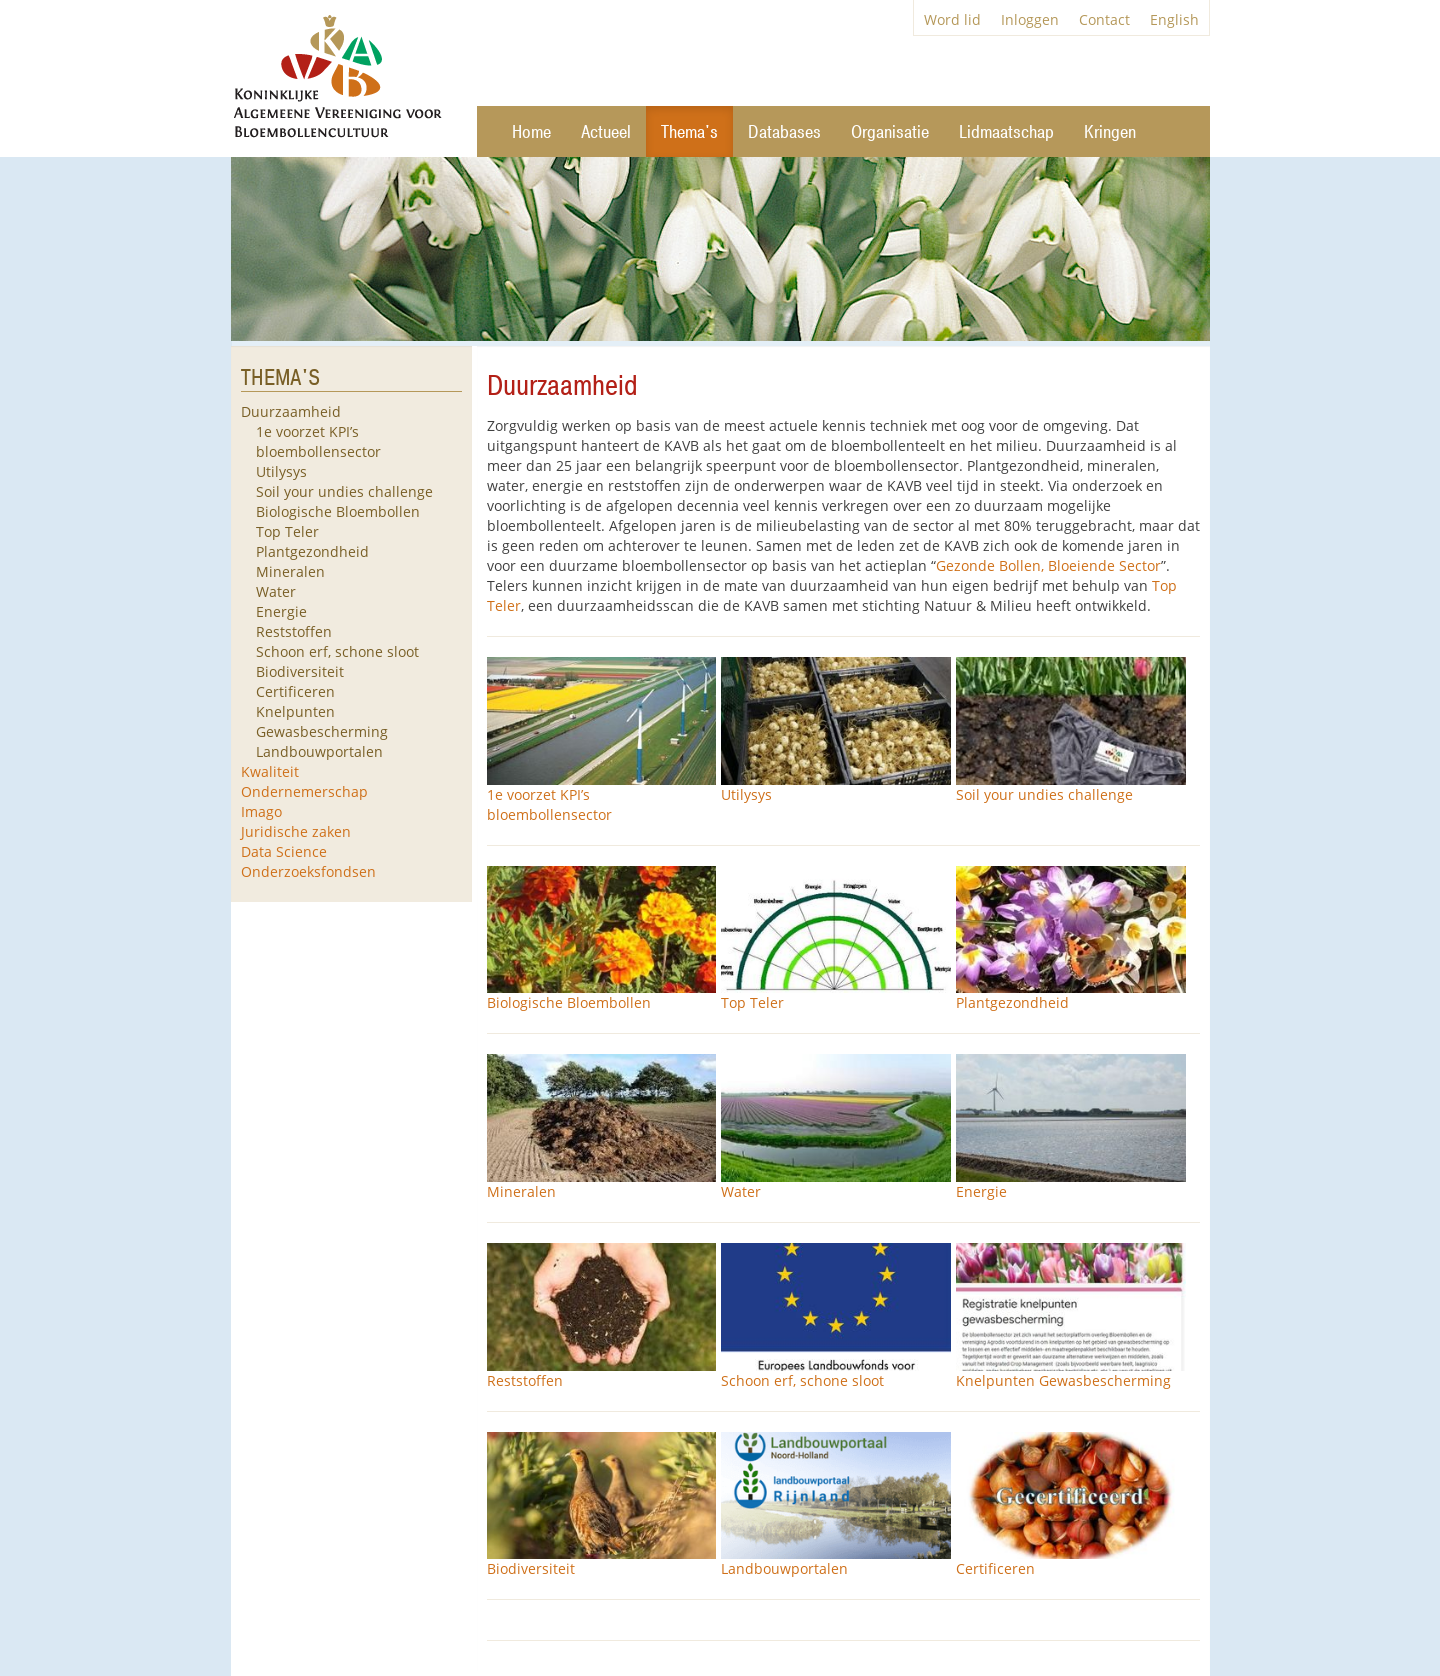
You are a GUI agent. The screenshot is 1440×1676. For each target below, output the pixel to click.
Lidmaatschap (1006, 132)
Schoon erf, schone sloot (337, 651)
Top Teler (287, 531)
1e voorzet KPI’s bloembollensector (318, 441)
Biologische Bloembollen (338, 511)
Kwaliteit (270, 771)
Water (276, 591)
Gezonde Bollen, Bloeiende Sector (1048, 565)
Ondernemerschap (304, 791)
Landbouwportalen (319, 751)
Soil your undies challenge (344, 491)
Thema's (689, 132)
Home (531, 132)
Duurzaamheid (291, 411)
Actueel (606, 132)
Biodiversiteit (300, 671)
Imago (261, 811)
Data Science (284, 851)
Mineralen (290, 571)
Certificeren (295, 691)
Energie (281, 611)
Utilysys (281, 471)
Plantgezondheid (312, 551)
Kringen (1110, 132)
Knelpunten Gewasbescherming (322, 721)
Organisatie (890, 132)
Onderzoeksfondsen (308, 871)
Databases (784, 132)
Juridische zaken (296, 831)
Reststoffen (294, 631)
